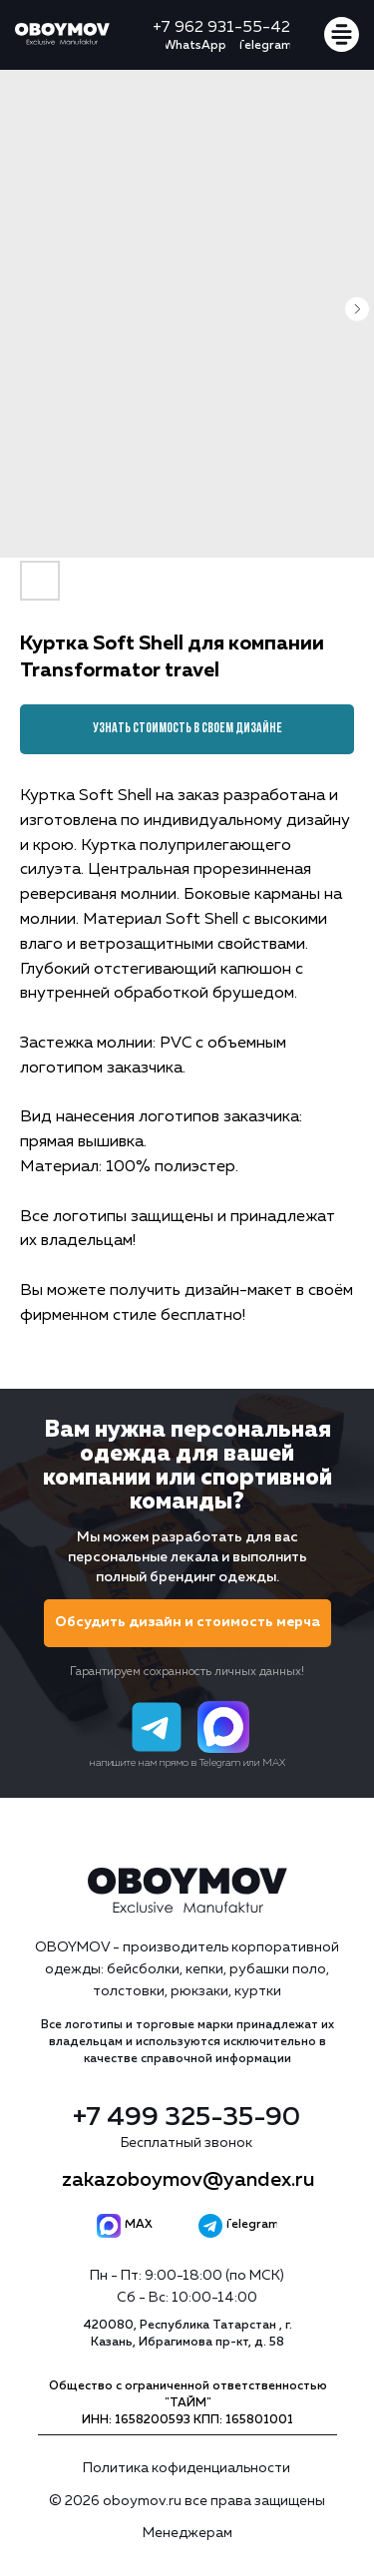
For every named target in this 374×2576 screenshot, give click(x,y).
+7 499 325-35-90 (186, 2118)
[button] (187, 1623)
